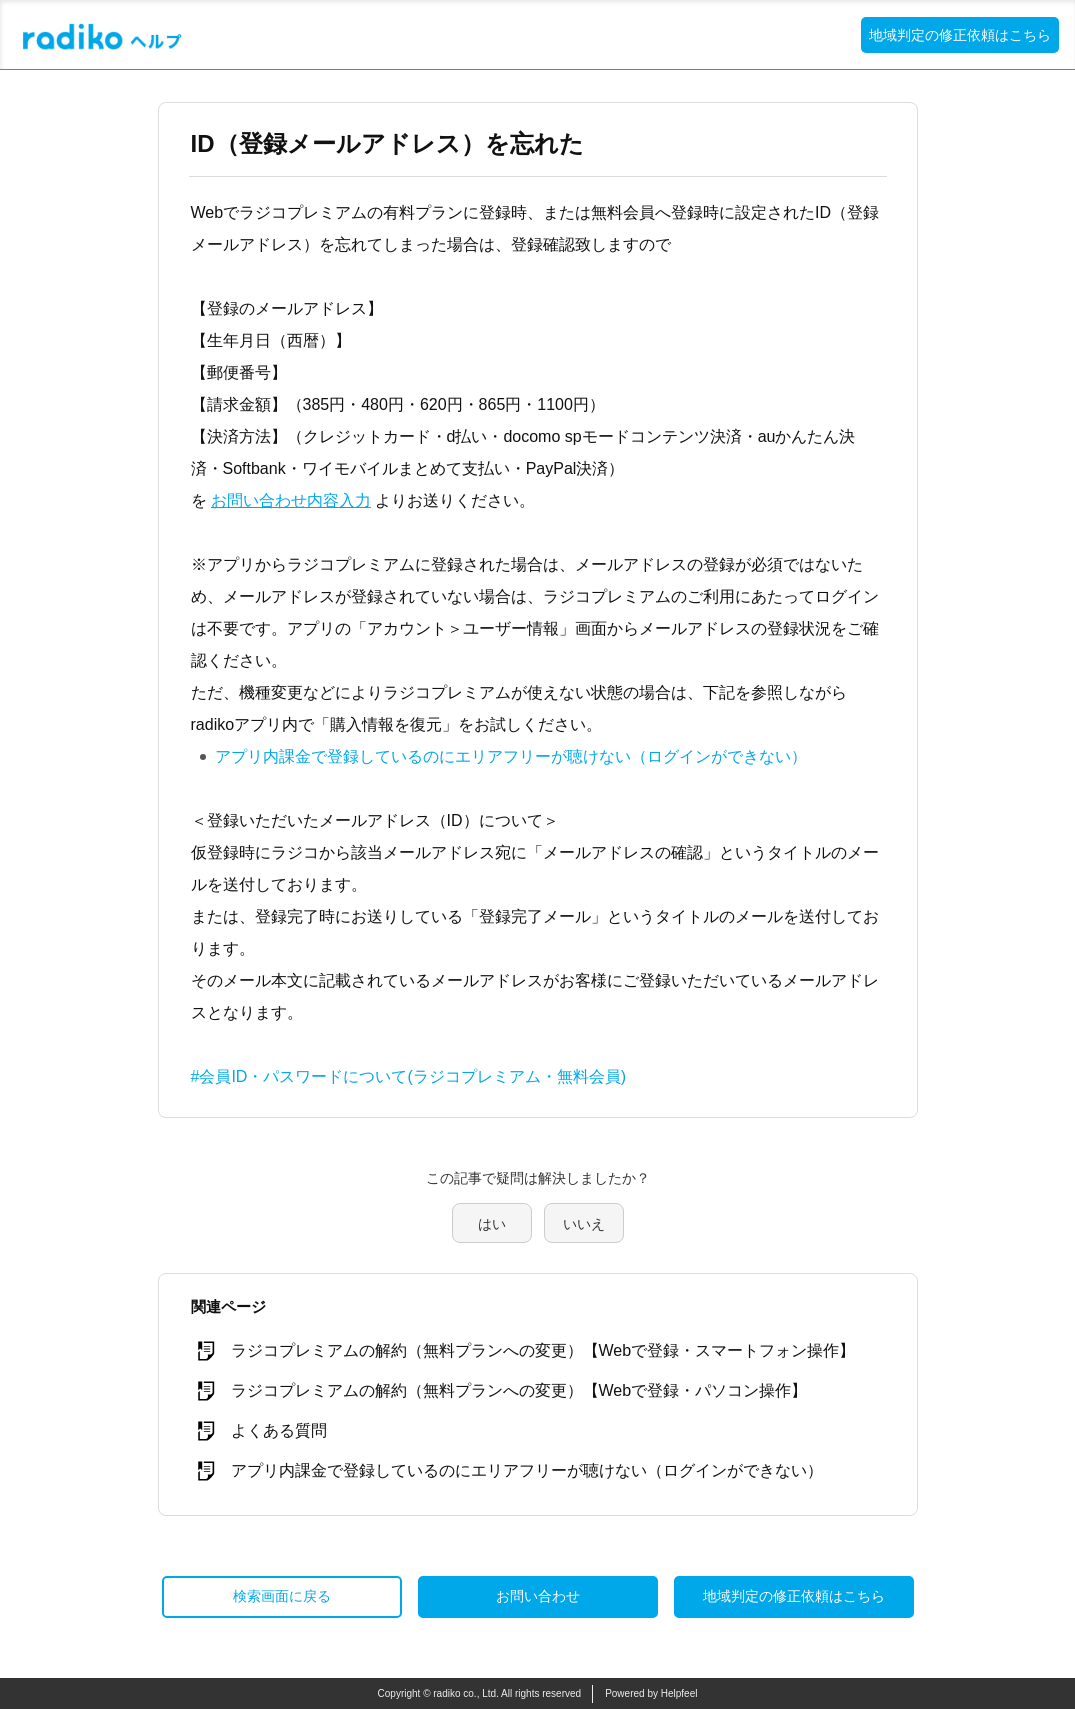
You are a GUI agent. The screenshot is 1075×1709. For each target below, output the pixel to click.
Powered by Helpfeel (651, 1693)
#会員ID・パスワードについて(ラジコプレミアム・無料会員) (409, 1076)
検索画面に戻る (282, 1596)
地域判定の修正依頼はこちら (960, 35)
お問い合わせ (538, 1596)
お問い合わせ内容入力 (291, 500)
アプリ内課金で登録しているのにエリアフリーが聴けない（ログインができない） (511, 756)
